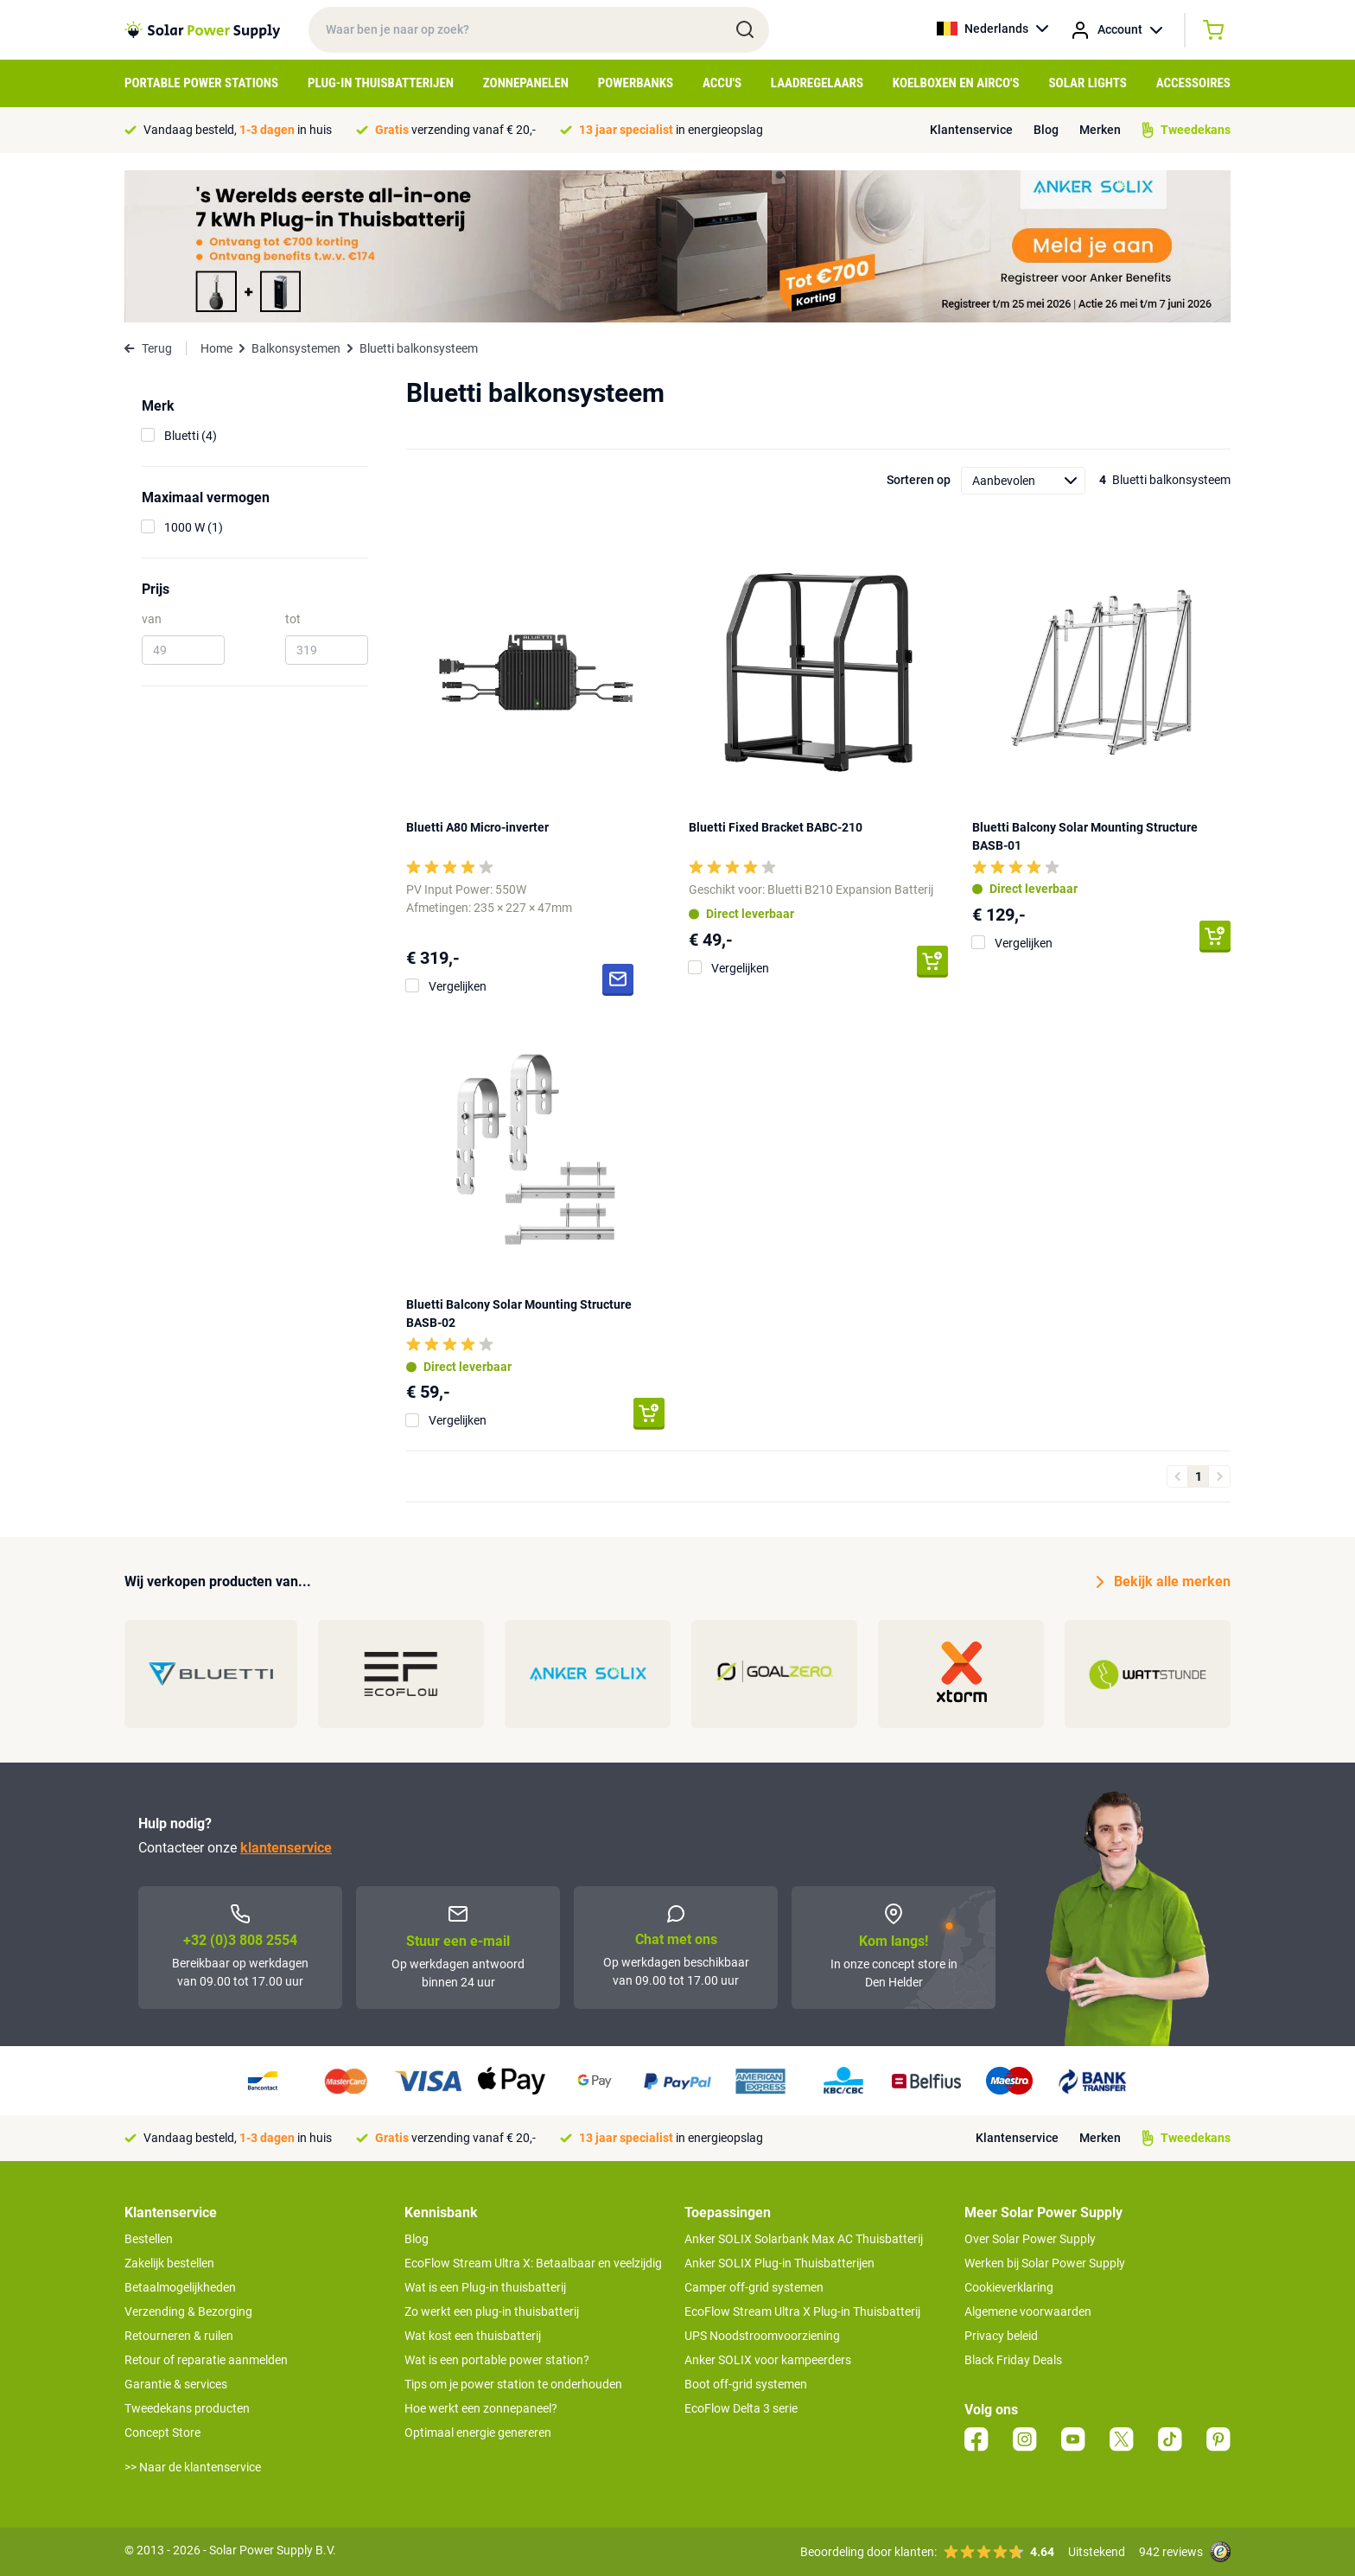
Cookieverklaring (1008, 2287)
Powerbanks (635, 83)
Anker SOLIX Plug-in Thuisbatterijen (779, 2263)
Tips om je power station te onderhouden (513, 2384)
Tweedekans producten (187, 2408)
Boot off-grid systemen (745, 2384)
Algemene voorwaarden (1027, 2311)
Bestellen (148, 2239)
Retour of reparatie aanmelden (206, 2360)
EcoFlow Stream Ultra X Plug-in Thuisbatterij (802, 2311)
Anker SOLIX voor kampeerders (767, 2360)
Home (216, 348)
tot (293, 619)
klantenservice (286, 1848)
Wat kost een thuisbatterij (472, 2336)
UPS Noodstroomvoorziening (762, 2336)
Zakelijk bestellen (169, 2263)
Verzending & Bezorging (188, 2311)
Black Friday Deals (1013, 2360)
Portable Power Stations (201, 83)
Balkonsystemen (295, 348)
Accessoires (1193, 83)
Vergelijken (458, 986)
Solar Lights (1088, 83)
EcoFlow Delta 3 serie (741, 2408)
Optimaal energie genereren (477, 2432)
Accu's (722, 83)
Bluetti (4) (190, 436)
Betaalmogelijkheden (180, 2287)
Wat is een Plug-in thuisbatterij (485, 2287)
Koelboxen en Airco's (956, 83)
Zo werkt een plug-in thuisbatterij (491, 2311)
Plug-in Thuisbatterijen (381, 83)
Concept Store (162, 2432)
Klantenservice (971, 130)
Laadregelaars (817, 83)
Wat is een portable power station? (496, 2360)
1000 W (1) (193, 527)
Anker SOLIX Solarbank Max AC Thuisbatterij (803, 2239)
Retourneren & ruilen (178, 2336)
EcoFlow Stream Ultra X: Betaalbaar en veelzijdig (533, 2263)
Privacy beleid (1001, 2336)
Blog (1046, 130)
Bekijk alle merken (1164, 1582)
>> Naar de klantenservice (192, 2467)
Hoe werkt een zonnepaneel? (480, 2408)
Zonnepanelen (526, 83)
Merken (1100, 130)
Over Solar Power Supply (1030, 2239)
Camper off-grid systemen (754, 2287)
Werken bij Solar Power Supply (1044, 2263)
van (152, 619)
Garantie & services (175, 2384)
